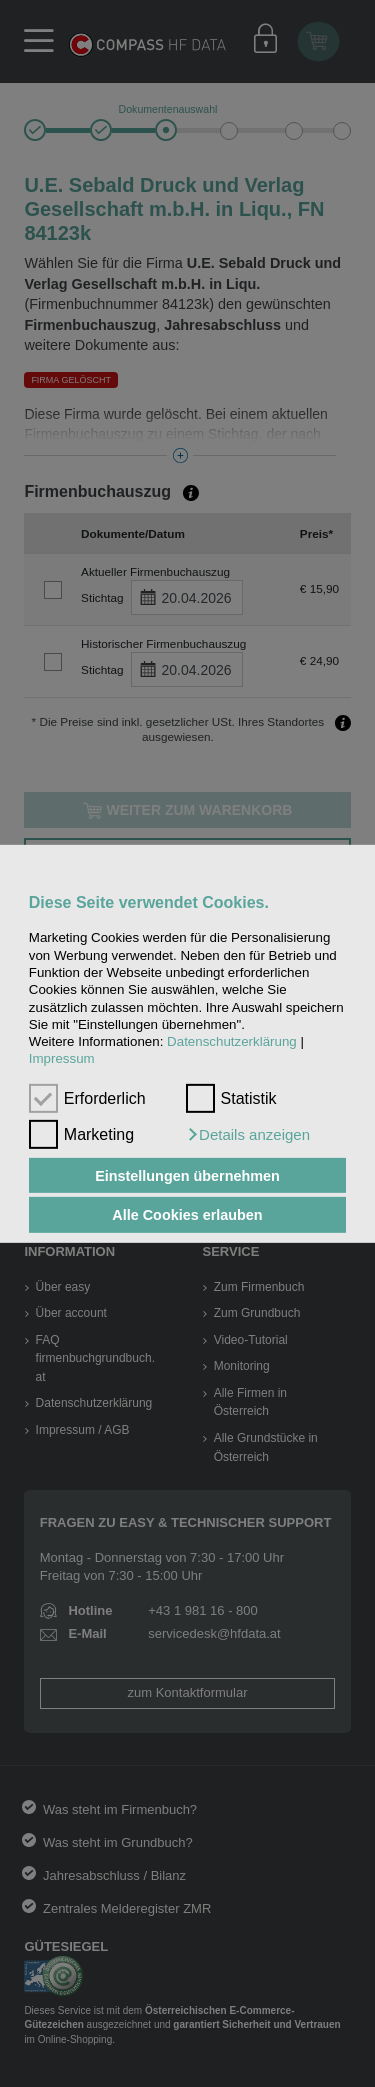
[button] (248, 1135)
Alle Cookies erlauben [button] (187, 1215)
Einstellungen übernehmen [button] (187, 1175)
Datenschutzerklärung (232, 1041)
